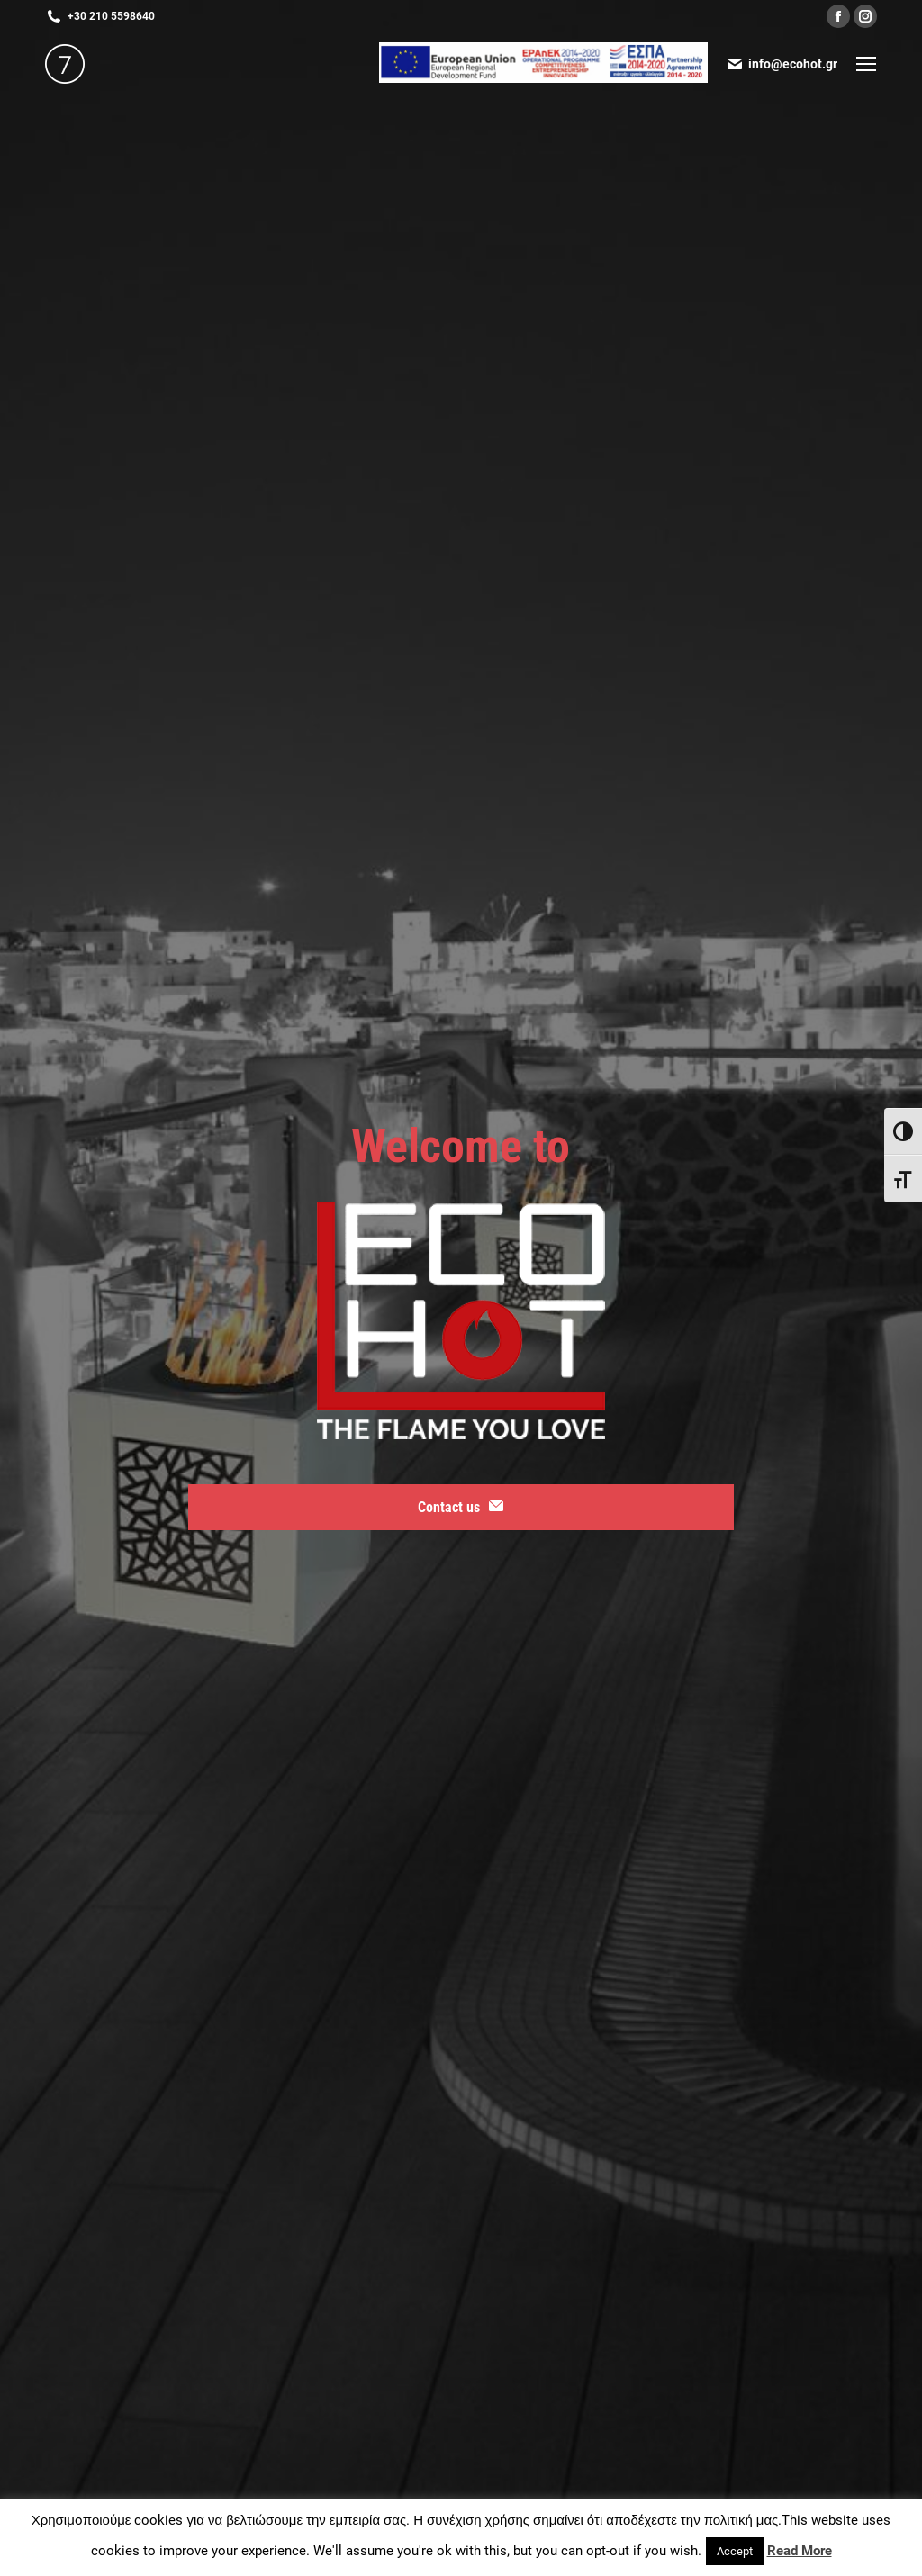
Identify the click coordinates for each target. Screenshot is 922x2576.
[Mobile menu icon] (866, 64)
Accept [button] (735, 2551)
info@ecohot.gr (781, 64)
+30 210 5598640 (100, 16)
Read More (799, 2551)
